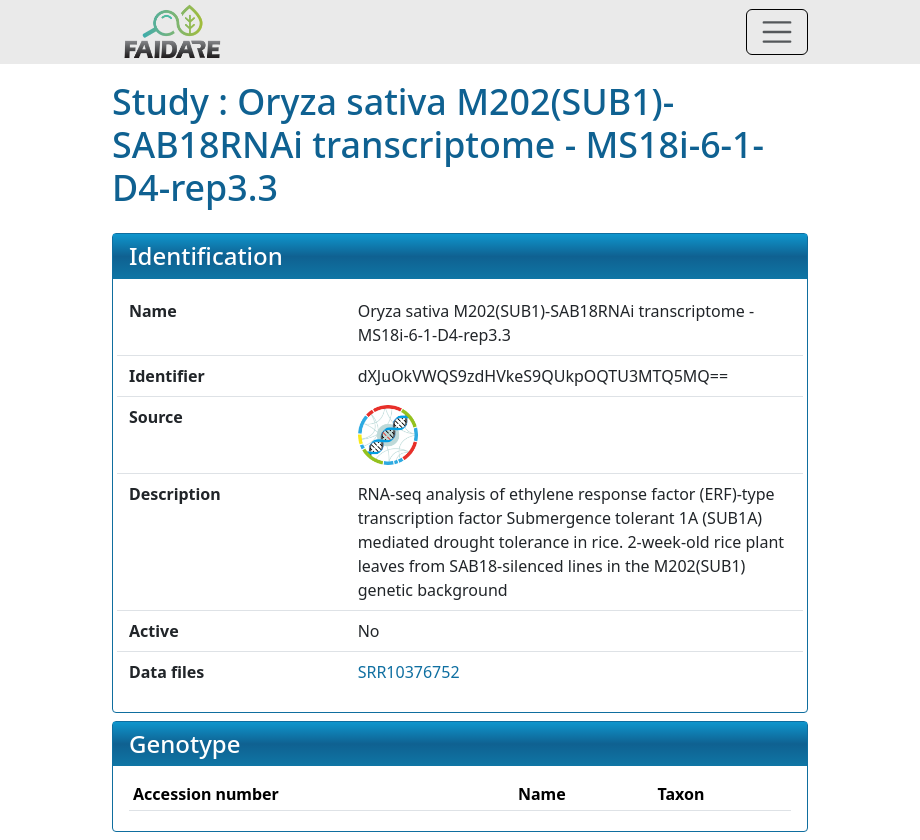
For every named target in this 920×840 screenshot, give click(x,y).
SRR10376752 (409, 672)
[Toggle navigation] (777, 32)
